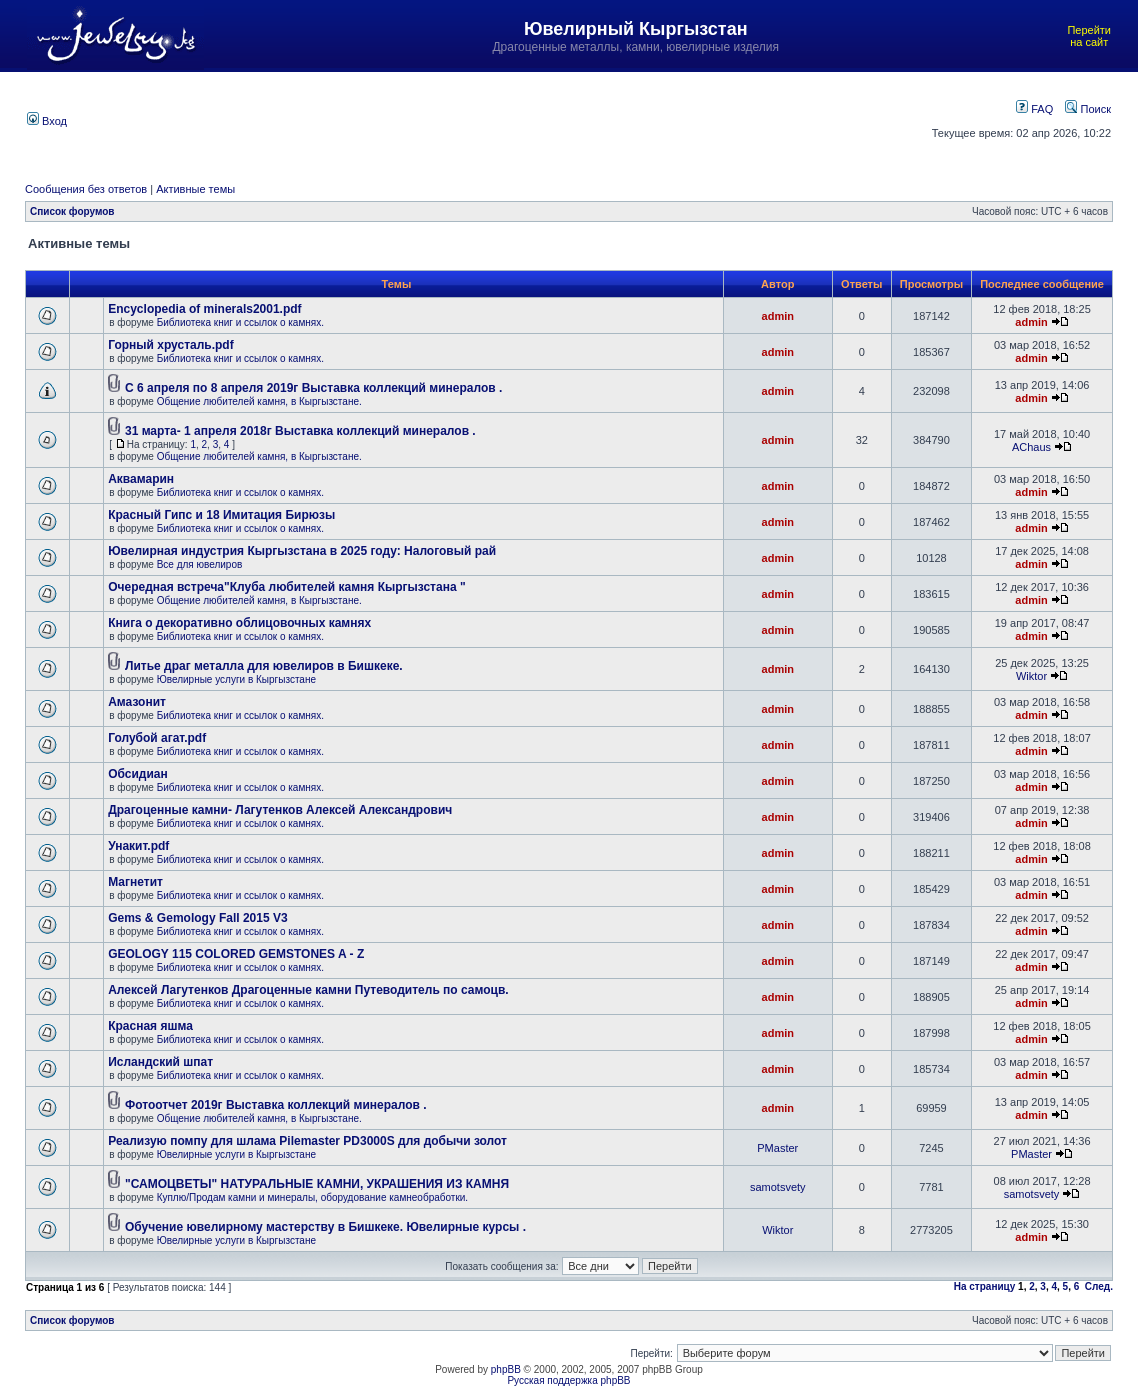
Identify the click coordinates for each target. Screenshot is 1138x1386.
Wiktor (1031, 676)
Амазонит (137, 702)
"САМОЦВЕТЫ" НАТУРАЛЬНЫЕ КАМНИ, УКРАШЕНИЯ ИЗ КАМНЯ (317, 1184)
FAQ (1034, 109)
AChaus (1031, 447)
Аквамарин (141, 479)
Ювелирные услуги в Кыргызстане (236, 679)
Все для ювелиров (200, 564)
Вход (47, 121)
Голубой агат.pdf (157, 738)
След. (1099, 1286)
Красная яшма (150, 1026)
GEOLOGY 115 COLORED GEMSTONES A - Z (236, 954)
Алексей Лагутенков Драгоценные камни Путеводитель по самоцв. (308, 990)
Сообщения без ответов (86, 189)
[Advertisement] (492, 119)
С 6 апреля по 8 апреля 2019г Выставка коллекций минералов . (313, 388)
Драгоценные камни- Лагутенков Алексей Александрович (280, 810)
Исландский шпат (160, 1062)
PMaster (777, 1148)
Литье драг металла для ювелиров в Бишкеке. (264, 666)
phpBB (506, 1369)
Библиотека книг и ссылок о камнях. (240, 322)
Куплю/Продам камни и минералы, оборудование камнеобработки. (313, 1197)
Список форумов (72, 211)
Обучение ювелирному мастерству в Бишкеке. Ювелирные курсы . (325, 1227)
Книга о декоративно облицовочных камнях (239, 623)
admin (778, 316)
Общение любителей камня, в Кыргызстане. (259, 401)
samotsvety (778, 1187)
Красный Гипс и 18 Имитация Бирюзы (221, 515)
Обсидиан (138, 774)
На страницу (985, 1286)
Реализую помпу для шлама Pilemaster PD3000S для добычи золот (307, 1141)
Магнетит (135, 882)
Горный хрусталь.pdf (171, 345)
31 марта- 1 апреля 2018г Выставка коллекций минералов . (300, 431)
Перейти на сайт (1089, 36)
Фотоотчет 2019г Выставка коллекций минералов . (276, 1105)
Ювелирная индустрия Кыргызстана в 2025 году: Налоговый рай (302, 551)
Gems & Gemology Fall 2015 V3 (197, 918)
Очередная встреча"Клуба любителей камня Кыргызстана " (286, 587)
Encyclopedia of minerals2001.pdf (204, 309)
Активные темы (195, 189)
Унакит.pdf (138, 846)
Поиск (1088, 109)
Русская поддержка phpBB (568, 1380)
